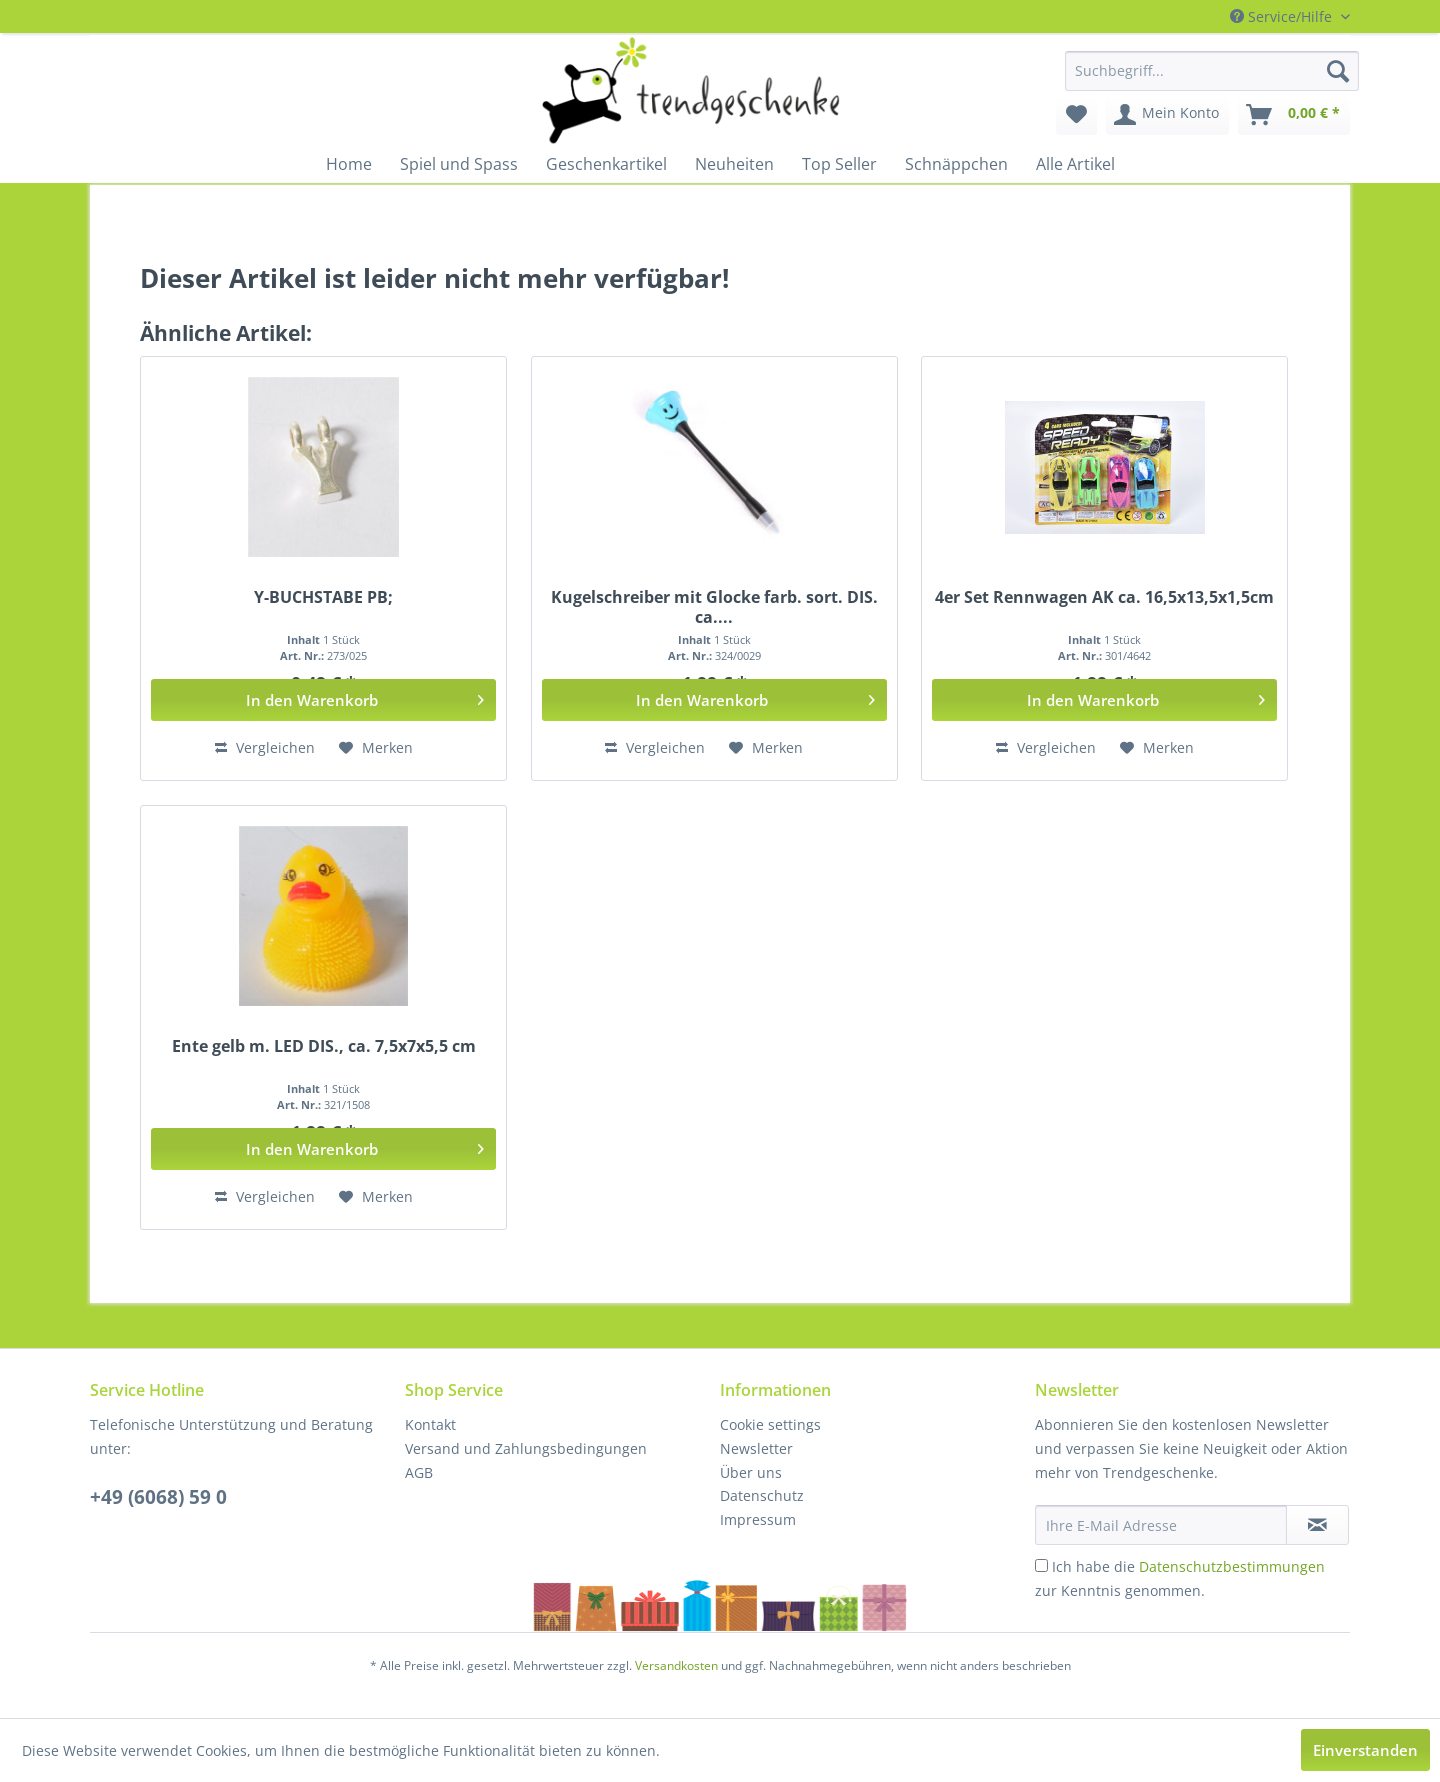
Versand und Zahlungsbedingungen (526, 1448)
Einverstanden (1365, 1750)
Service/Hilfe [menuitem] (1283, 16)
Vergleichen (265, 747)
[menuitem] (1212, 71)
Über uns (751, 1472)
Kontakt (430, 1424)
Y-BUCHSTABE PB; (323, 597)
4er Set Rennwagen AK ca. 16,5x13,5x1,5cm (1104, 597)
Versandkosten (676, 1665)
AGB (419, 1472)
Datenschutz (762, 1495)
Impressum (758, 1519)
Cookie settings (770, 1424)
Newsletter (756, 1448)
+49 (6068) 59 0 (158, 1497)
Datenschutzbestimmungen (1232, 1566)
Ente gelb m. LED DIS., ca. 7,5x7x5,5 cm (324, 1046)
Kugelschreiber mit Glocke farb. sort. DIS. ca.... (714, 607)
